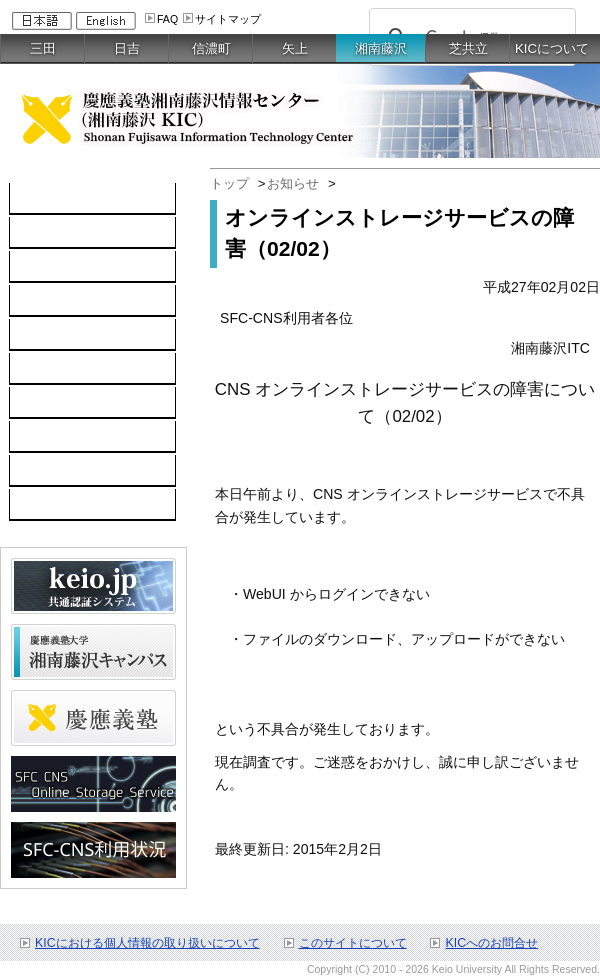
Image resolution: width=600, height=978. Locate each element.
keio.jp (40, 335)
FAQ (167, 19)
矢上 (295, 48)
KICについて (552, 48)
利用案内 (48, 403)
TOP (34, 199)
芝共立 (468, 48)
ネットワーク (62, 267)
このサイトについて (353, 943)
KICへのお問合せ (491, 943)
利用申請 (48, 437)
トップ (229, 183)
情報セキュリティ (76, 369)
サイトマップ (228, 19)
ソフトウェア (62, 301)
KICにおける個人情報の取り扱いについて (147, 943)
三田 (43, 48)
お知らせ (293, 183)
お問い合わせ (62, 471)
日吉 (127, 48)
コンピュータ (62, 233)
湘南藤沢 (381, 48)
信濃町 (211, 48)
